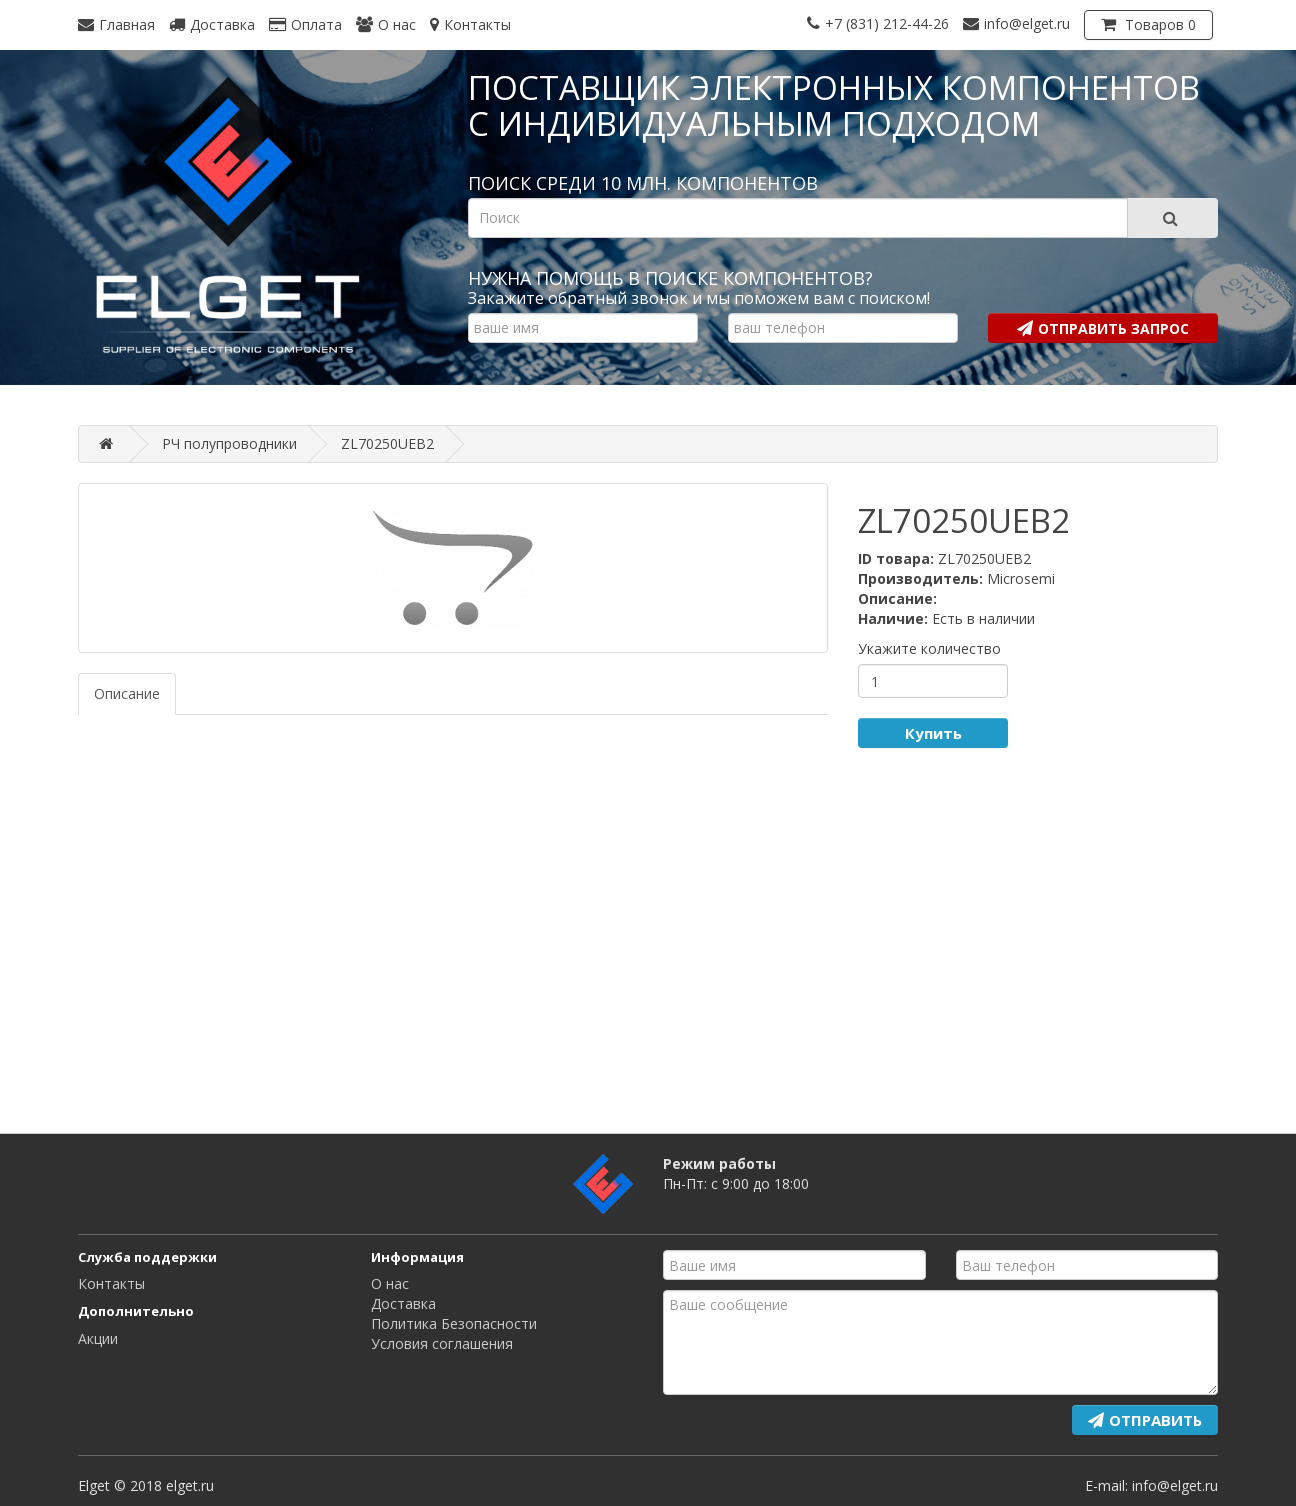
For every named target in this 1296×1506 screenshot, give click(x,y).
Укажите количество (929, 648)
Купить (933, 733)
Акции (98, 1338)
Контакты (111, 1283)
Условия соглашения (442, 1343)
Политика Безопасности (454, 1323)
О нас (390, 1283)
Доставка (403, 1303)
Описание (127, 693)
